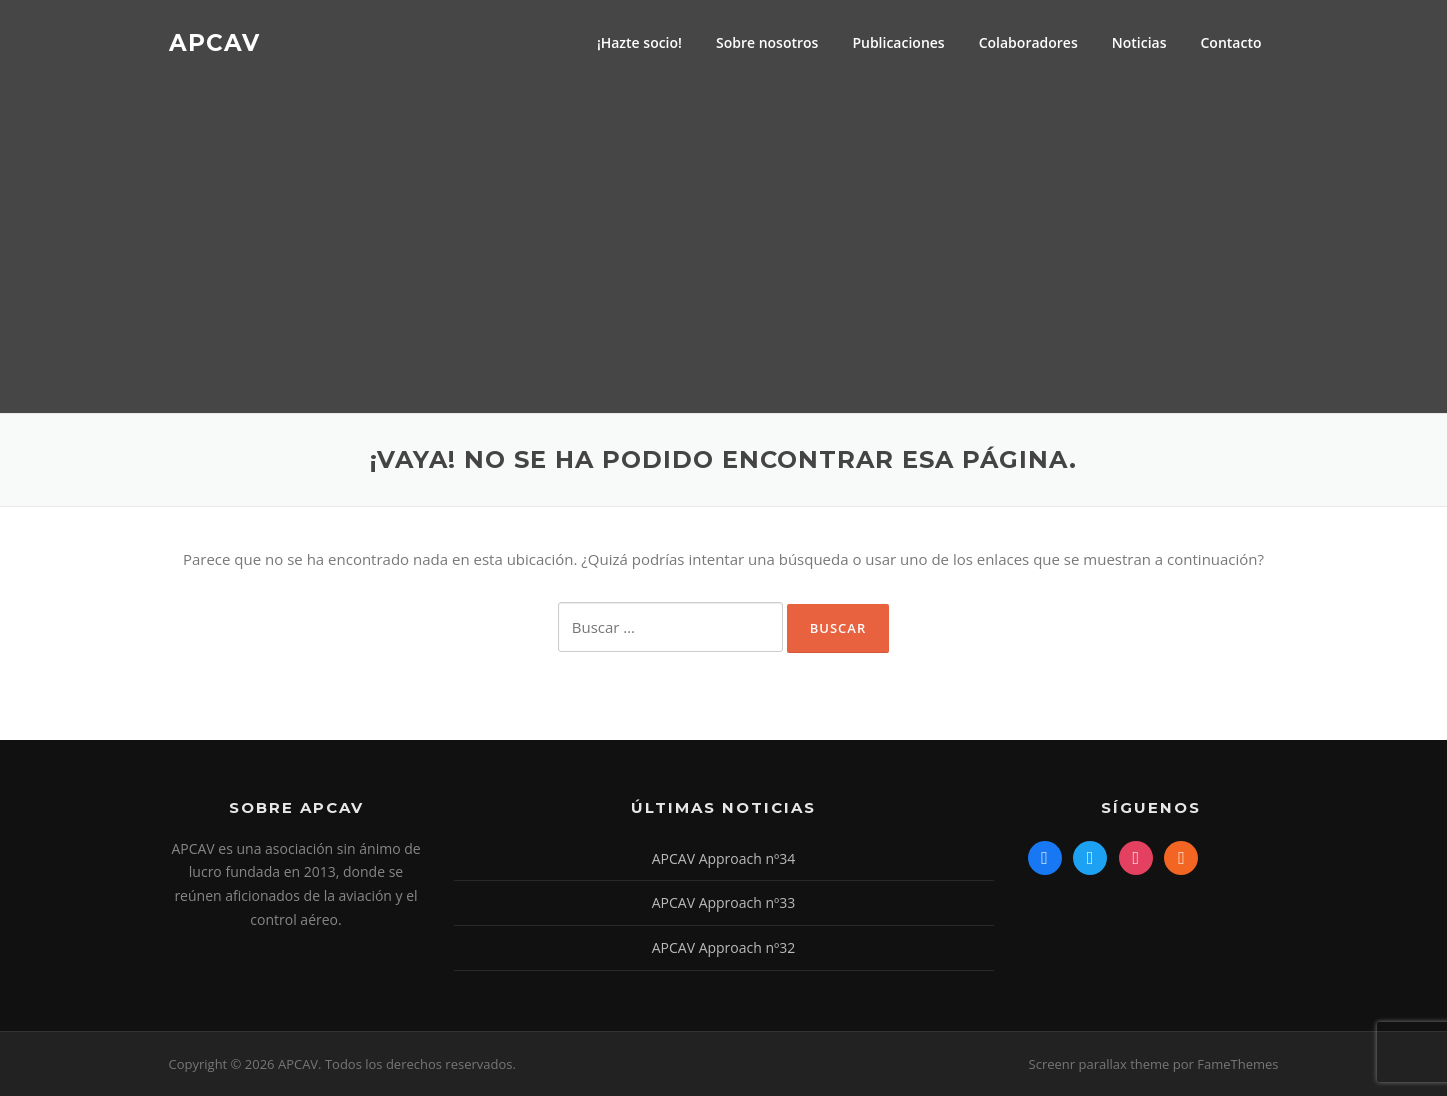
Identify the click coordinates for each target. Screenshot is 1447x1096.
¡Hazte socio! (639, 42)
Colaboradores (1028, 42)
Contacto (1230, 42)
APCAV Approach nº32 (724, 947)
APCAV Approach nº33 (724, 902)
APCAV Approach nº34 (724, 858)
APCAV (214, 42)
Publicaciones (898, 42)
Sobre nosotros (767, 42)
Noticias (1139, 42)
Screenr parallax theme (1099, 1064)
